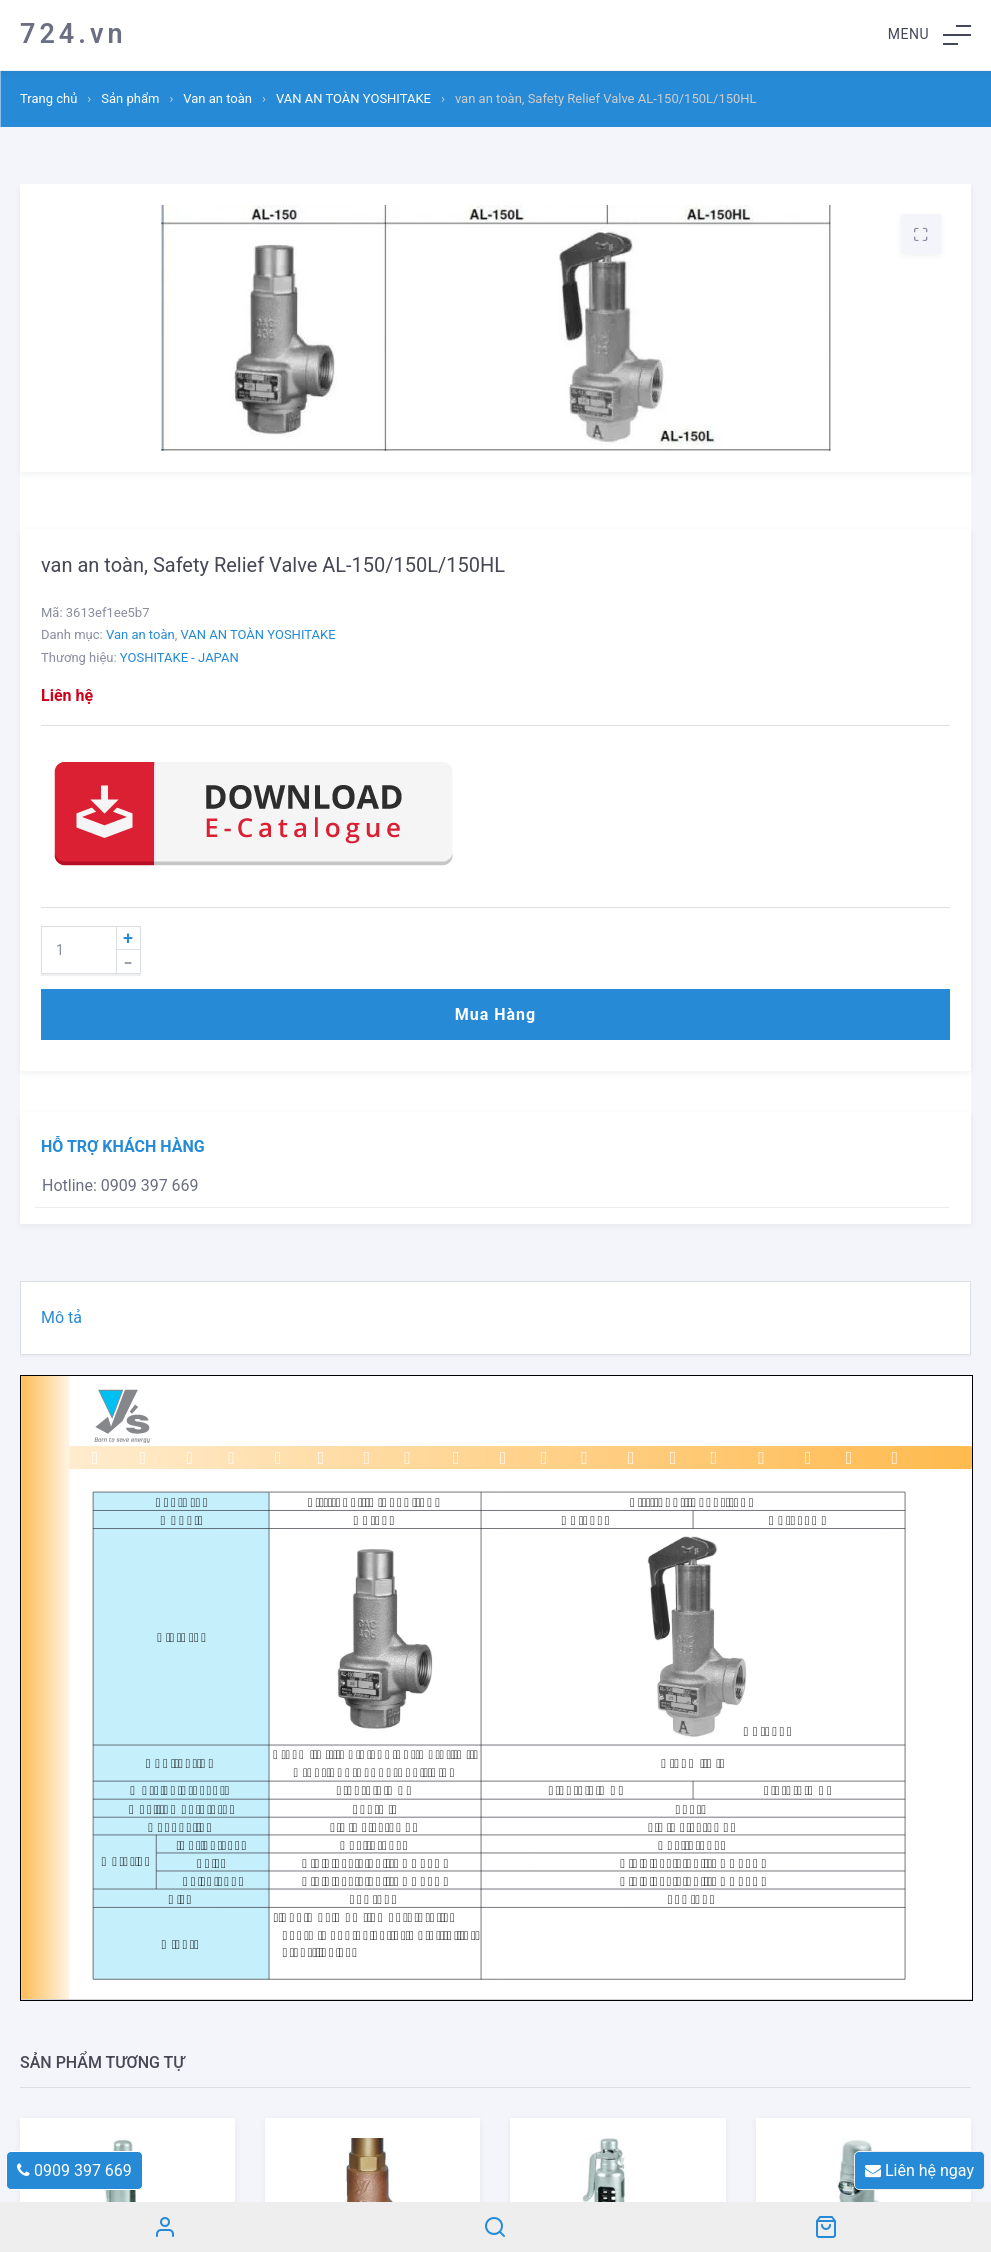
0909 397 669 (74, 2170)
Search (495, 2227)
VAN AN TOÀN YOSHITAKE (353, 98)
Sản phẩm (130, 98)
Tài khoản (165, 2227)
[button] (929, 35)
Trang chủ (48, 98)
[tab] (495, 1318)
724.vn (73, 34)
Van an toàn (217, 98)
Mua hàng (495, 1014)
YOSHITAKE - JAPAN (179, 657)
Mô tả (61, 1317)
